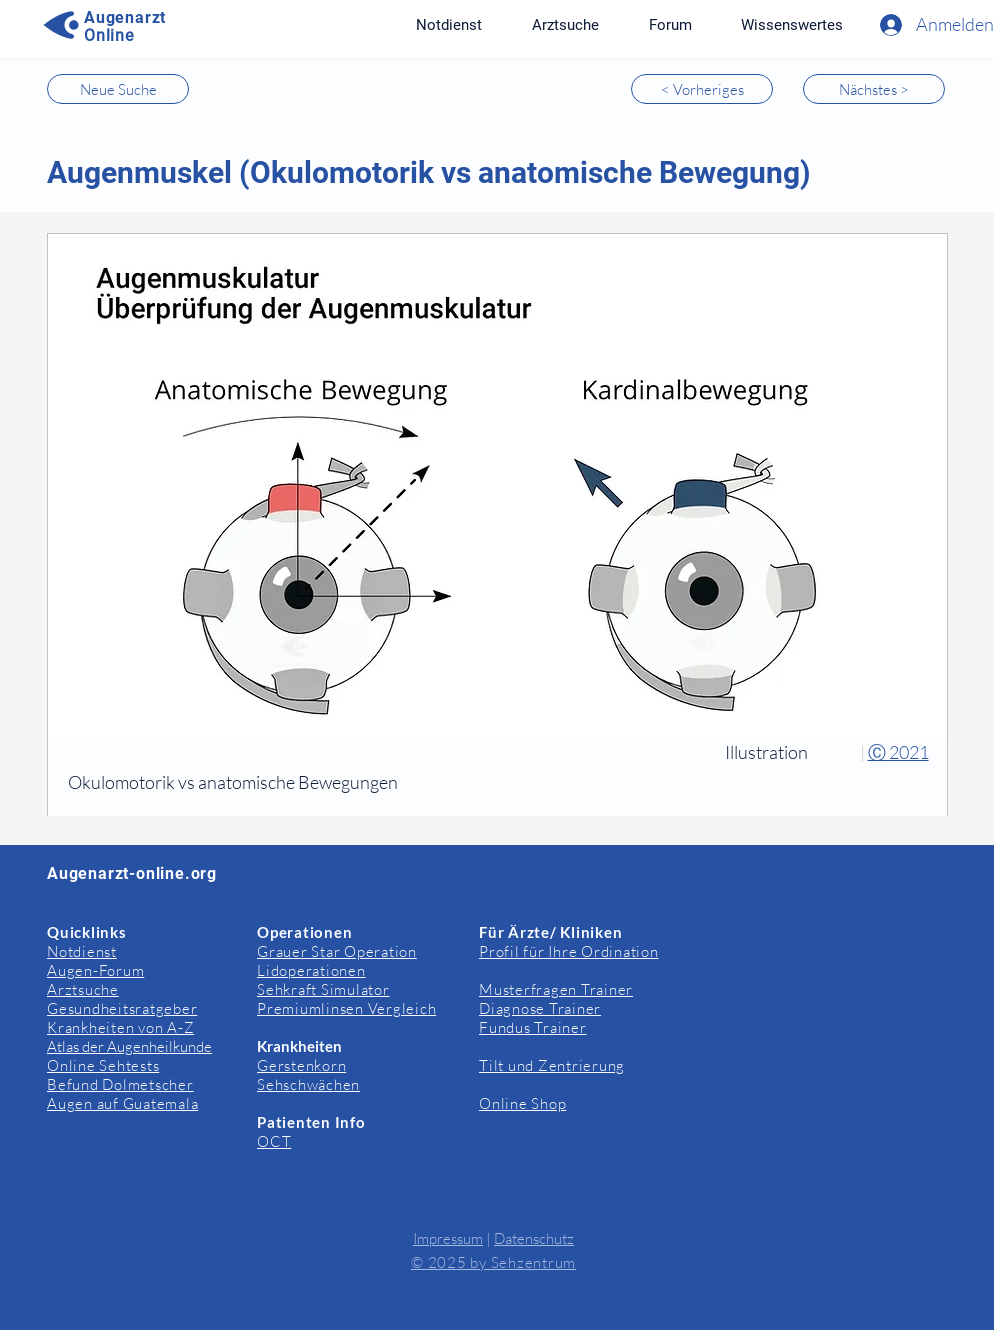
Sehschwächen (308, 1084)
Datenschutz (534, 1238)
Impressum (448, 1238)
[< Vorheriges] (702, 89)
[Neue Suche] (118, 89)
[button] (791, 25)
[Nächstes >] (874, 89)
